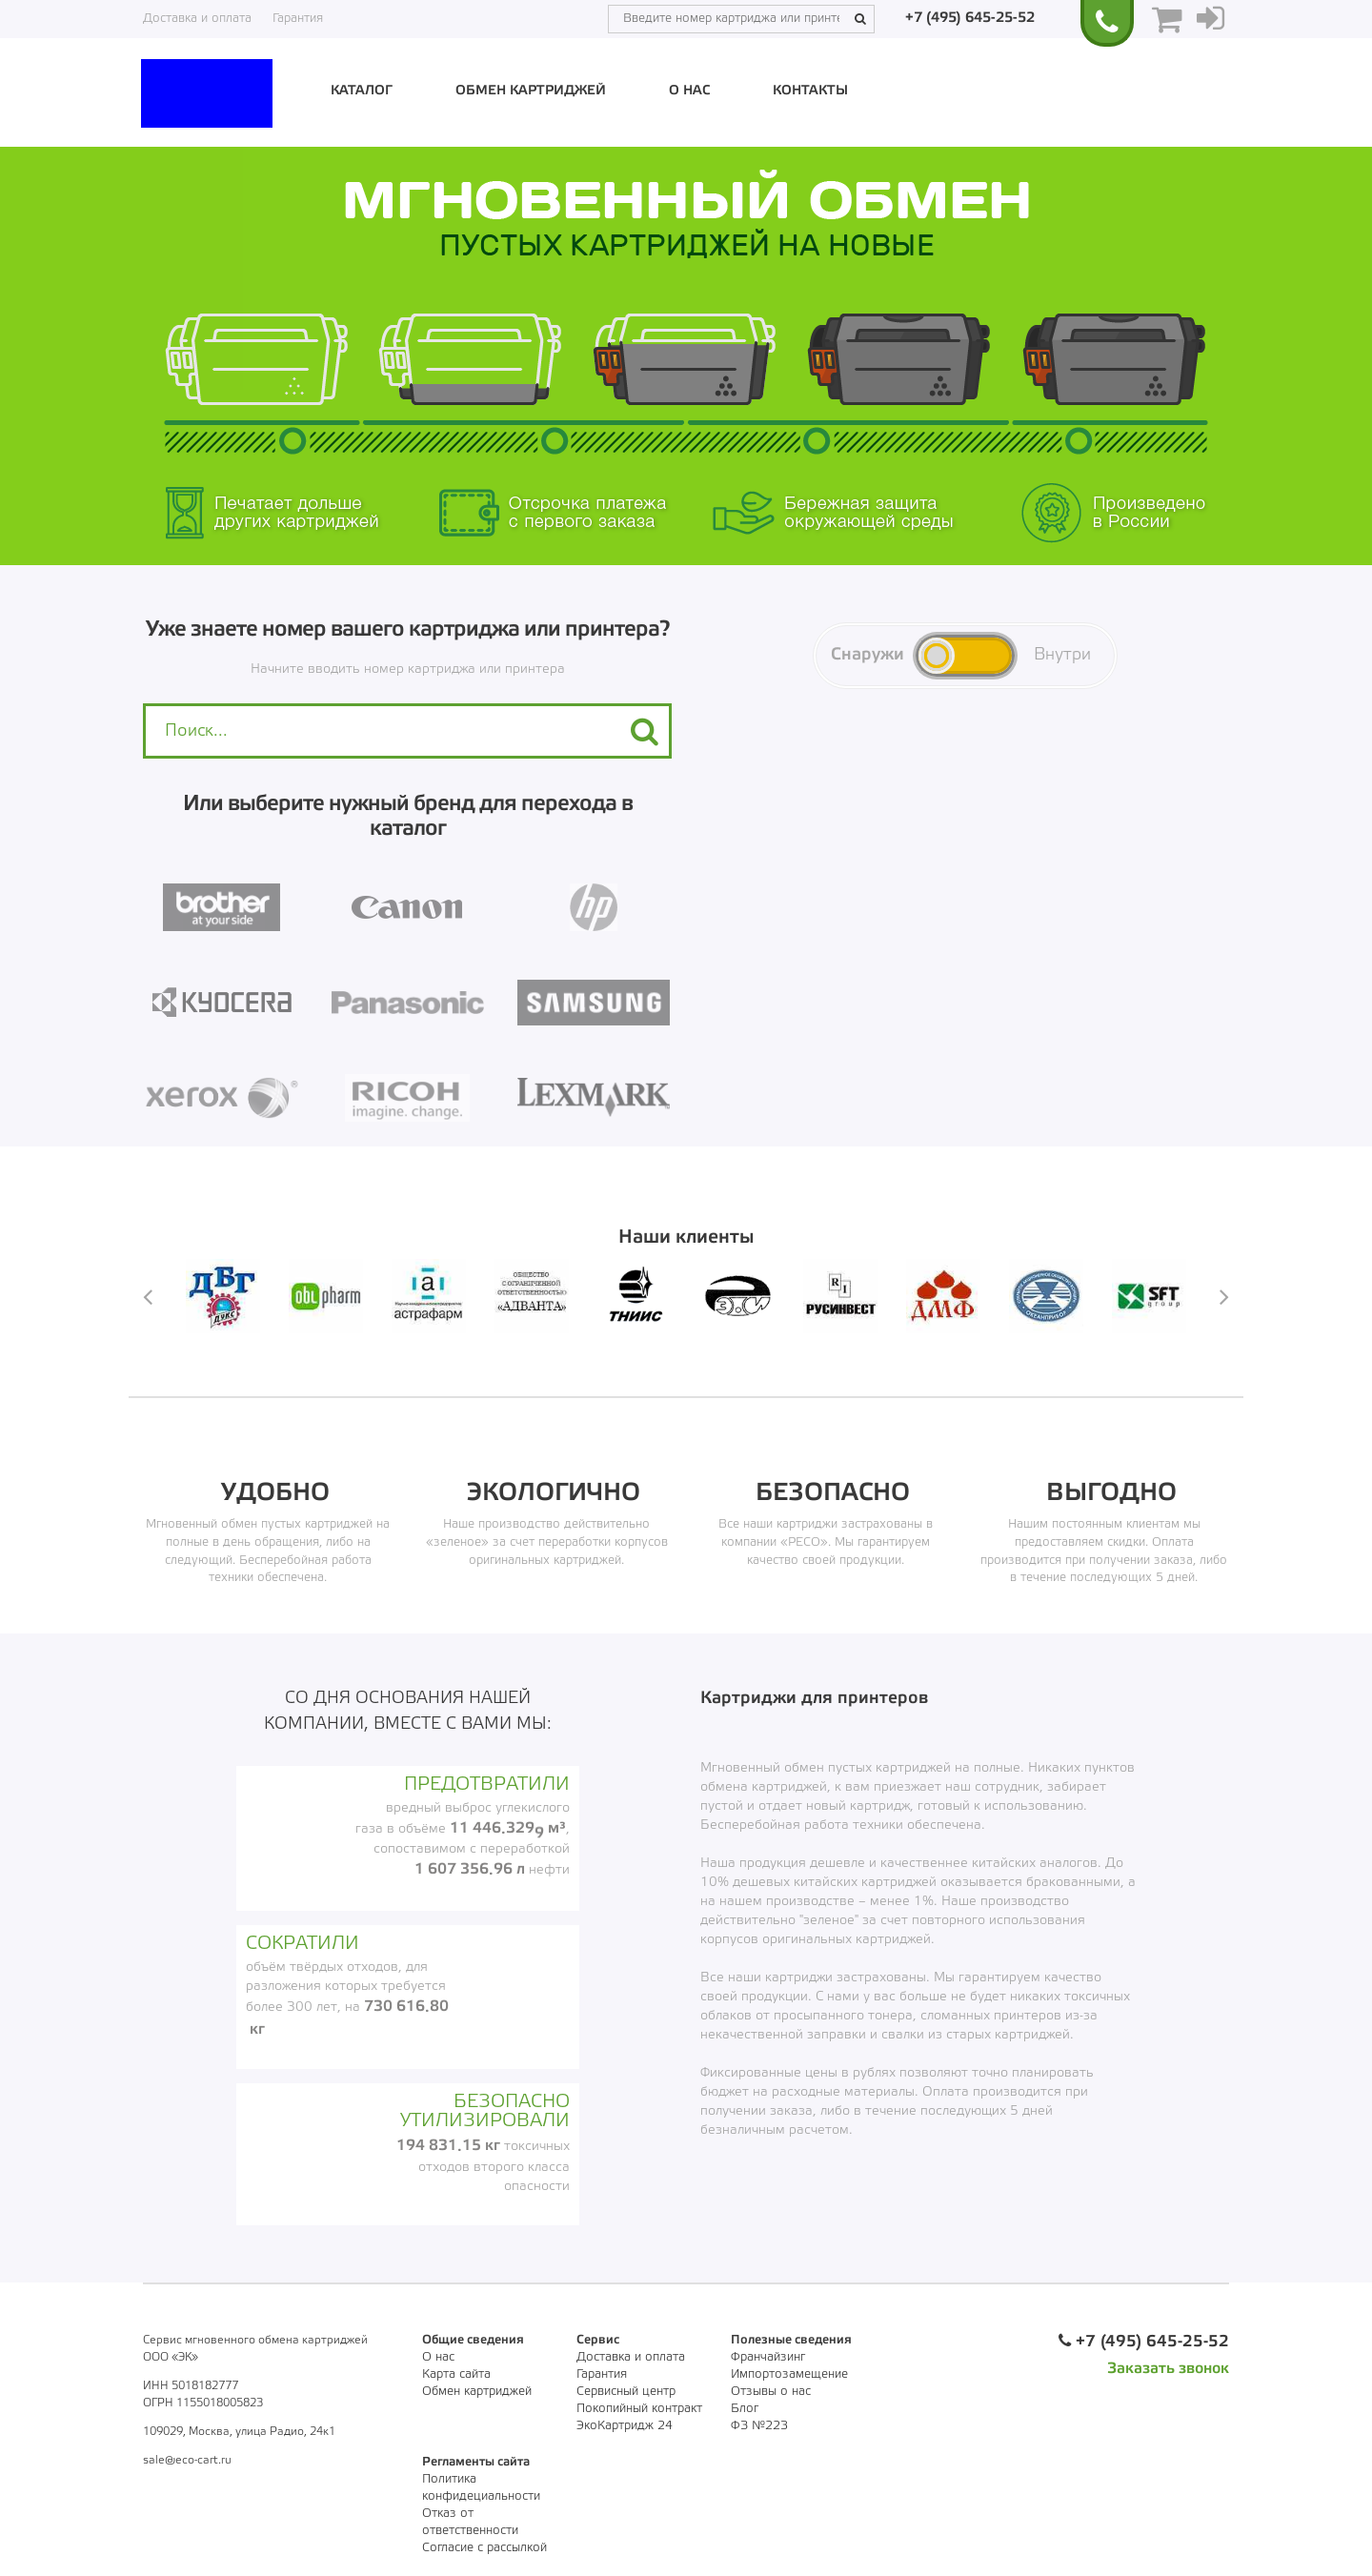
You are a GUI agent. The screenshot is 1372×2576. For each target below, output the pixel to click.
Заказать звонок (1168, 2369)
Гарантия (297, 18)
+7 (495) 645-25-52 (970, 18)
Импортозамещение (789, 2374)
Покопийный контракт (639, 2409)
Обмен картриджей (530, 91)
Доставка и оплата (197, 18)
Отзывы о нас (771, 2391)
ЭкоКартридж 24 (624, 2426)
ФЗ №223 (759, 2426)
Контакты (810, 91)
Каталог (362, 91)
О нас (689, 91)
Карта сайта (456, 2374)
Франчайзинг (768, 2357)
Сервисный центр (626, 2391)
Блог (744, 2409)
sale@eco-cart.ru (187, 2460)
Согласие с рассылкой (484, 2548)
